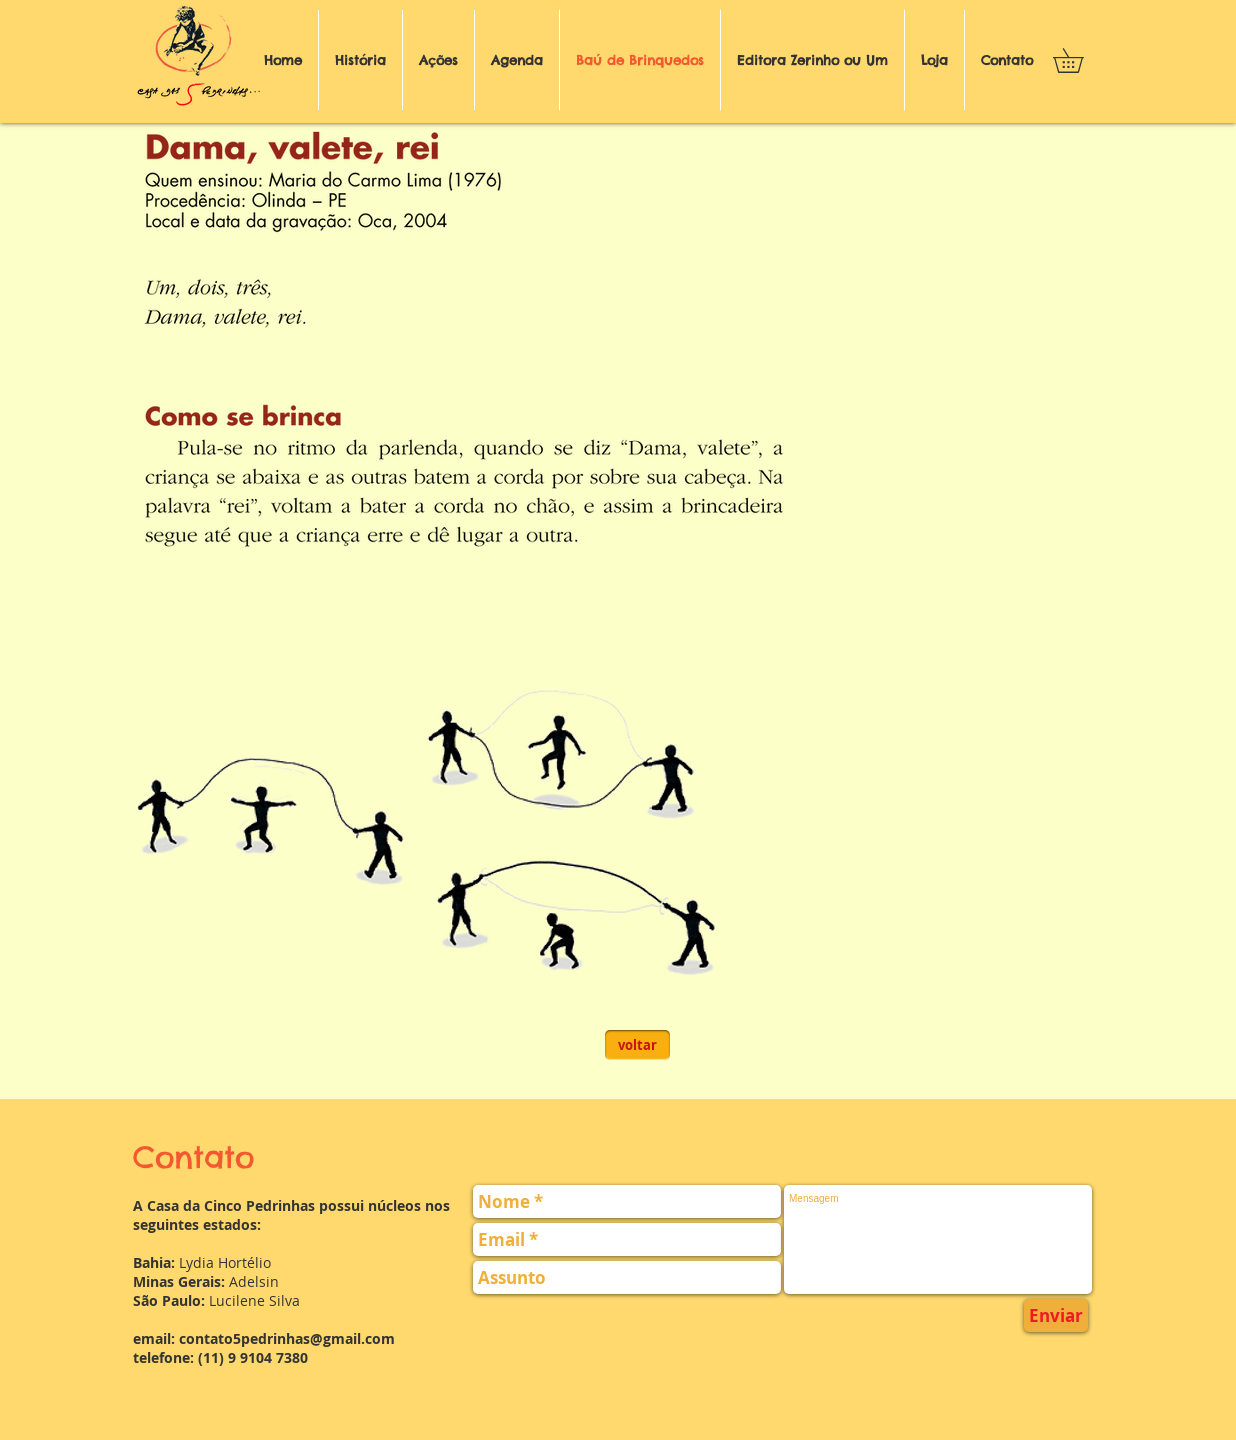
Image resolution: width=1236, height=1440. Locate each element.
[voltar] (637, 1045)
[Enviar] (1056, 1315)
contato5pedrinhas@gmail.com (287, 1338)
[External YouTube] (880, 279)
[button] (1080, 60)
